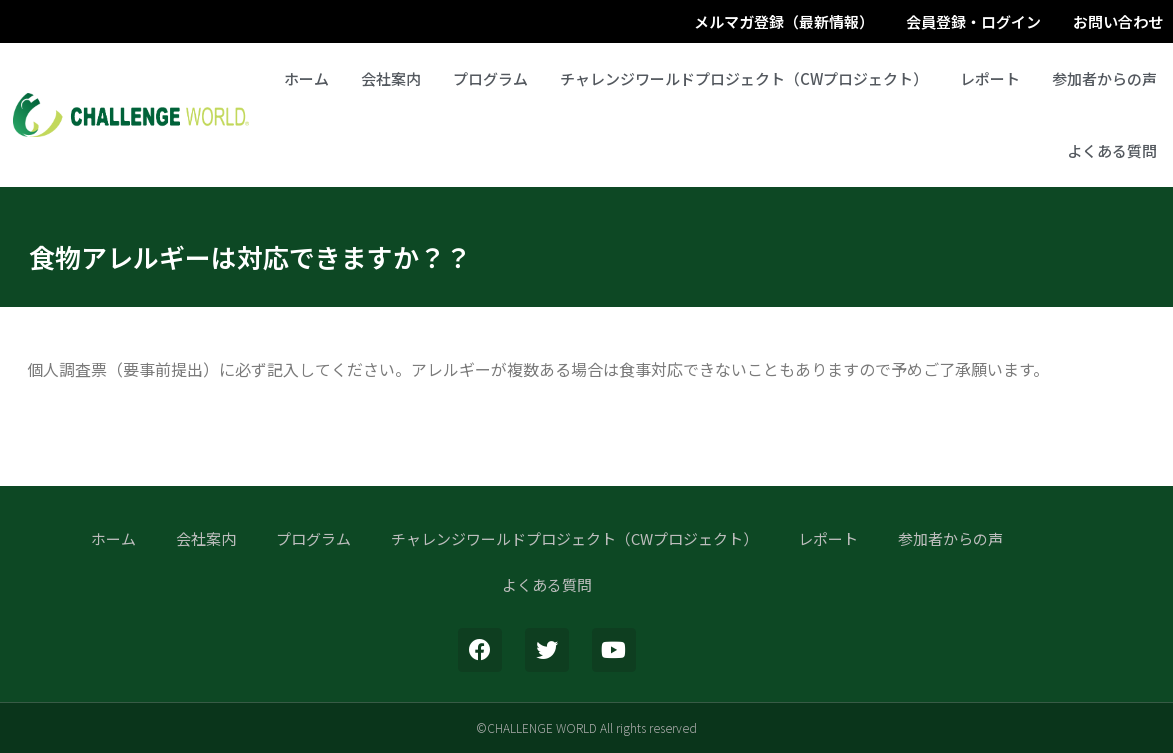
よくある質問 (1112, 150)
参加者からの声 (1104, 78)
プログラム (490, 78)
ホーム (306, 78)
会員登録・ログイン (973, 21)
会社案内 (391, 78)
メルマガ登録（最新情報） (784, 21)
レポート (990, 78)
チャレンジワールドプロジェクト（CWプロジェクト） (744, 78)
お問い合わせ (1118, 21)
